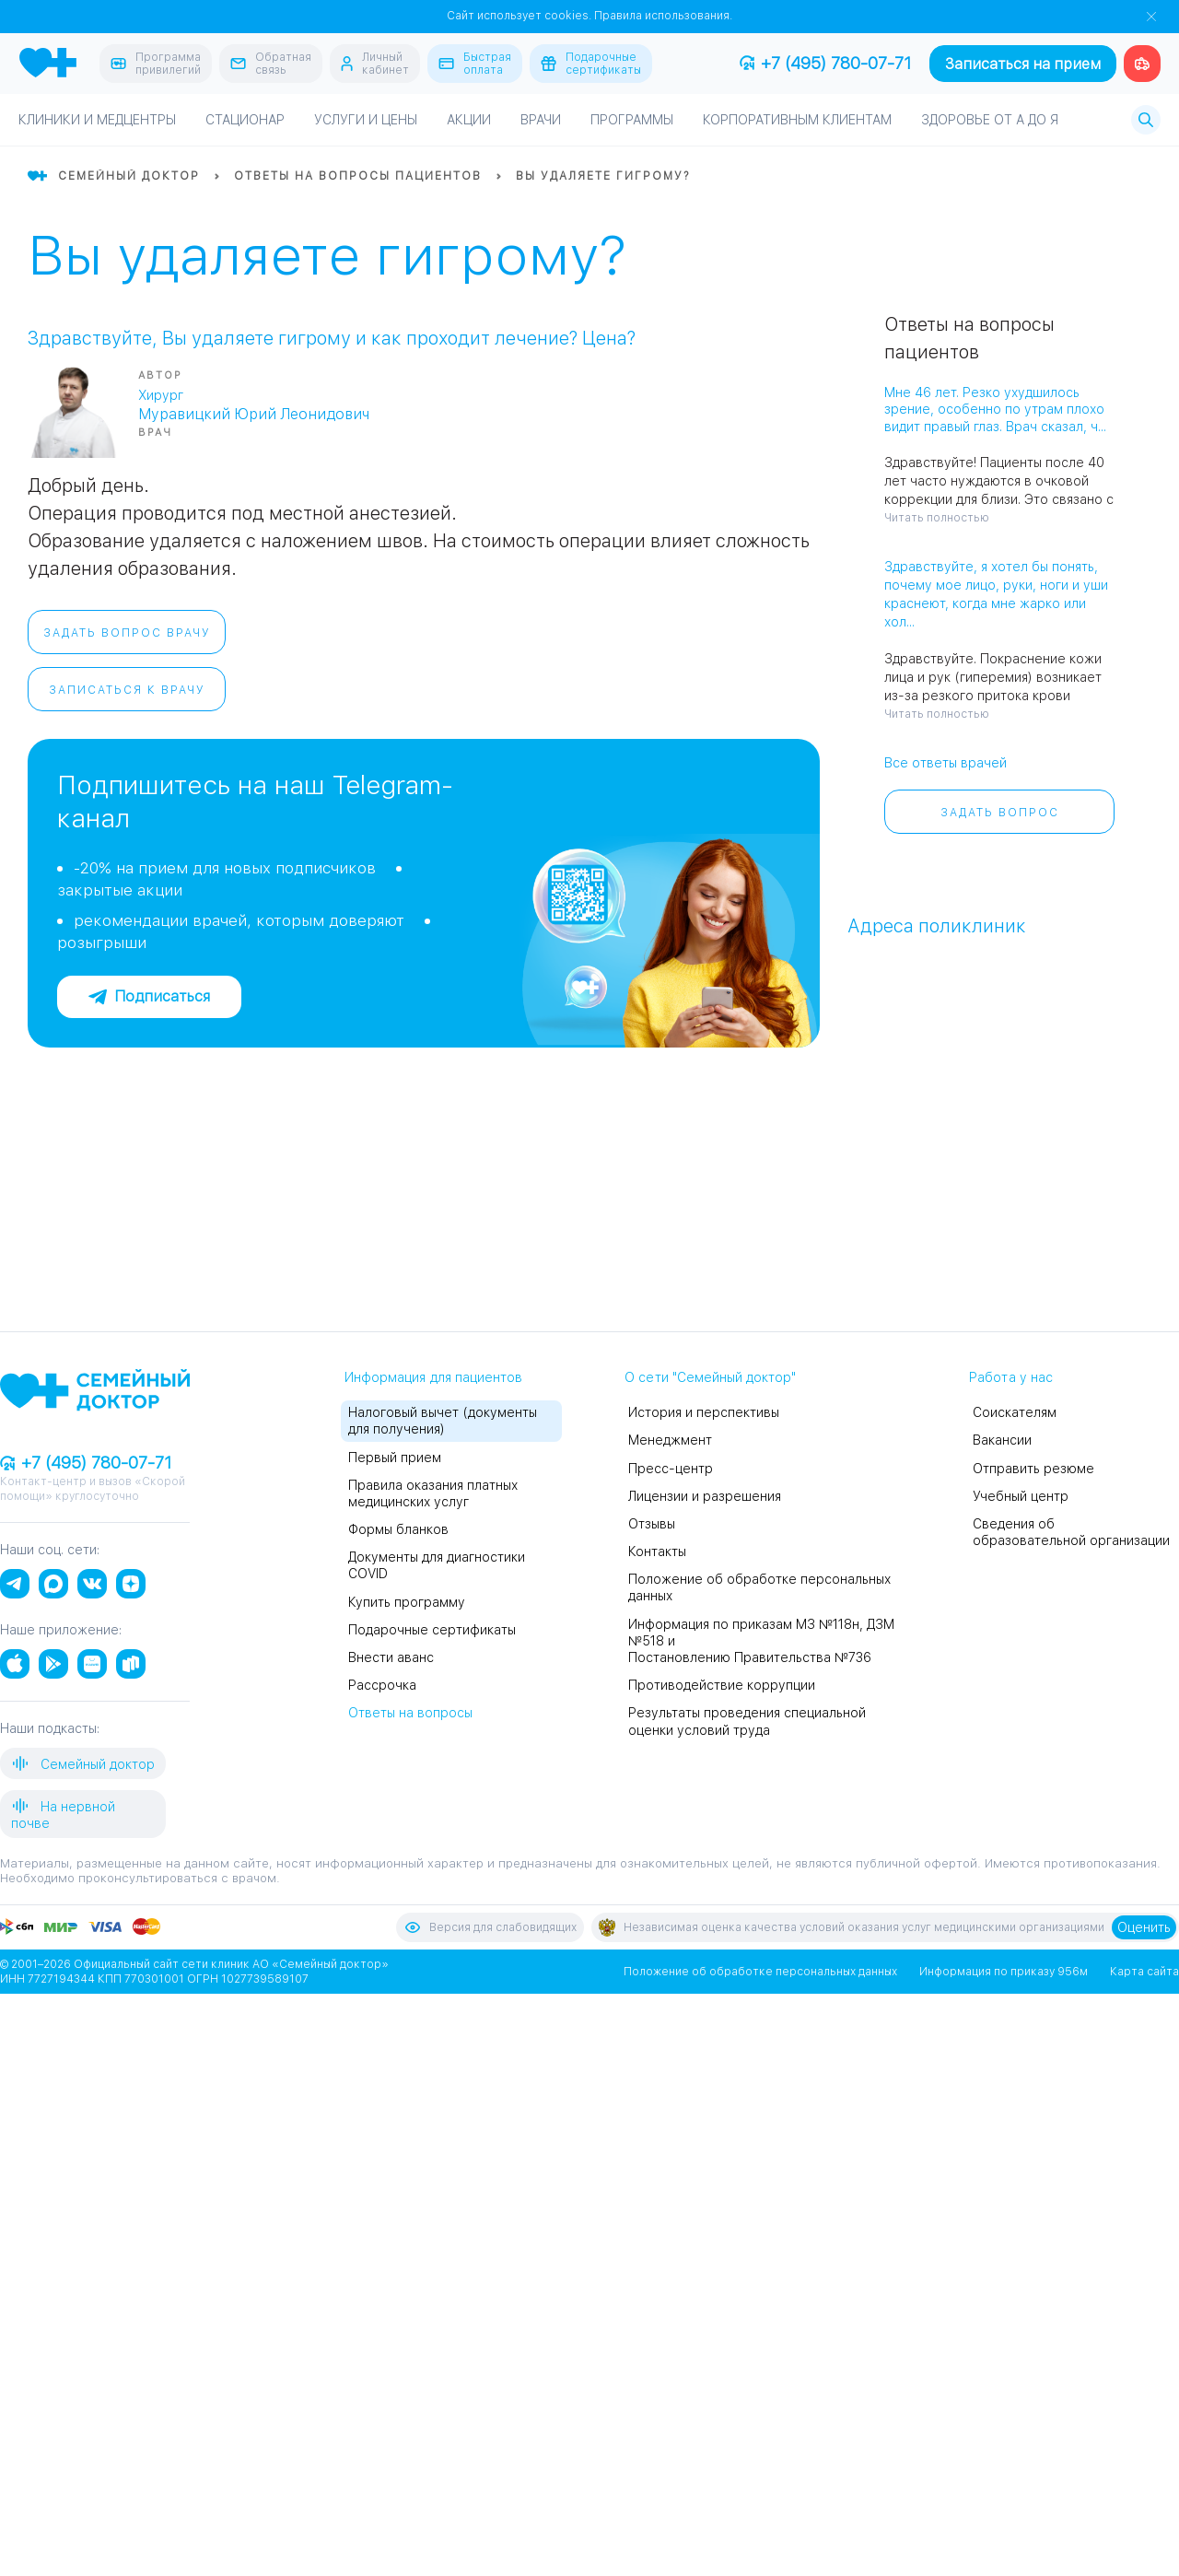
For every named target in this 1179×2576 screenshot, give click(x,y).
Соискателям (1014, 1412)
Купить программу (406, 1602)
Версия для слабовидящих (490, 1927)
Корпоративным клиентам (797, 119)
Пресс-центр (670, 1468)
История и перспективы (703, 1412)
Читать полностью (936, 517)
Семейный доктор (83, 1763)
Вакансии (1002, 1440)
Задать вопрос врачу (127, 632)
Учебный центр (1020, 1496)
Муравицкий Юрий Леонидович (253, 414)
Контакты (657, 1551)
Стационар (245, 119)
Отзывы (651, 1523)
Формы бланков (398, 1529)
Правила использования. (663, 15)
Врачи (540, 119)
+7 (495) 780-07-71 (825, 63)
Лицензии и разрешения (704, 1496)
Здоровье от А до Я (989, 119)
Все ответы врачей (945, 762)
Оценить (1144, 1927)
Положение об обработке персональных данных (760, 1971)
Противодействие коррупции (721, 1685)
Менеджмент (670, 1440)
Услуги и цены (365, 119)
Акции (469, 119)
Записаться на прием (1023, 64)
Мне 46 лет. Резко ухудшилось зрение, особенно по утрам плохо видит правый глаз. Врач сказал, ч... (995, 409)
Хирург (160, 395)
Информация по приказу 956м (1003, 1971)
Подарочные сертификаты (432, 1629)
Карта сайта (1144, 1971)
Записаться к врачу (127, 690)
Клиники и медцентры (97, 119)
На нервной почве (63, 1814)
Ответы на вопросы (410, 1712)
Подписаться (149, 996)
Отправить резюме (1033, 1468)
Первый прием (394, 1457)
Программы (631, 119)
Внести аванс (391, 1657)
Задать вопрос (999, 812)
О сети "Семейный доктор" (710, 1377)
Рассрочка (382, 1685)
